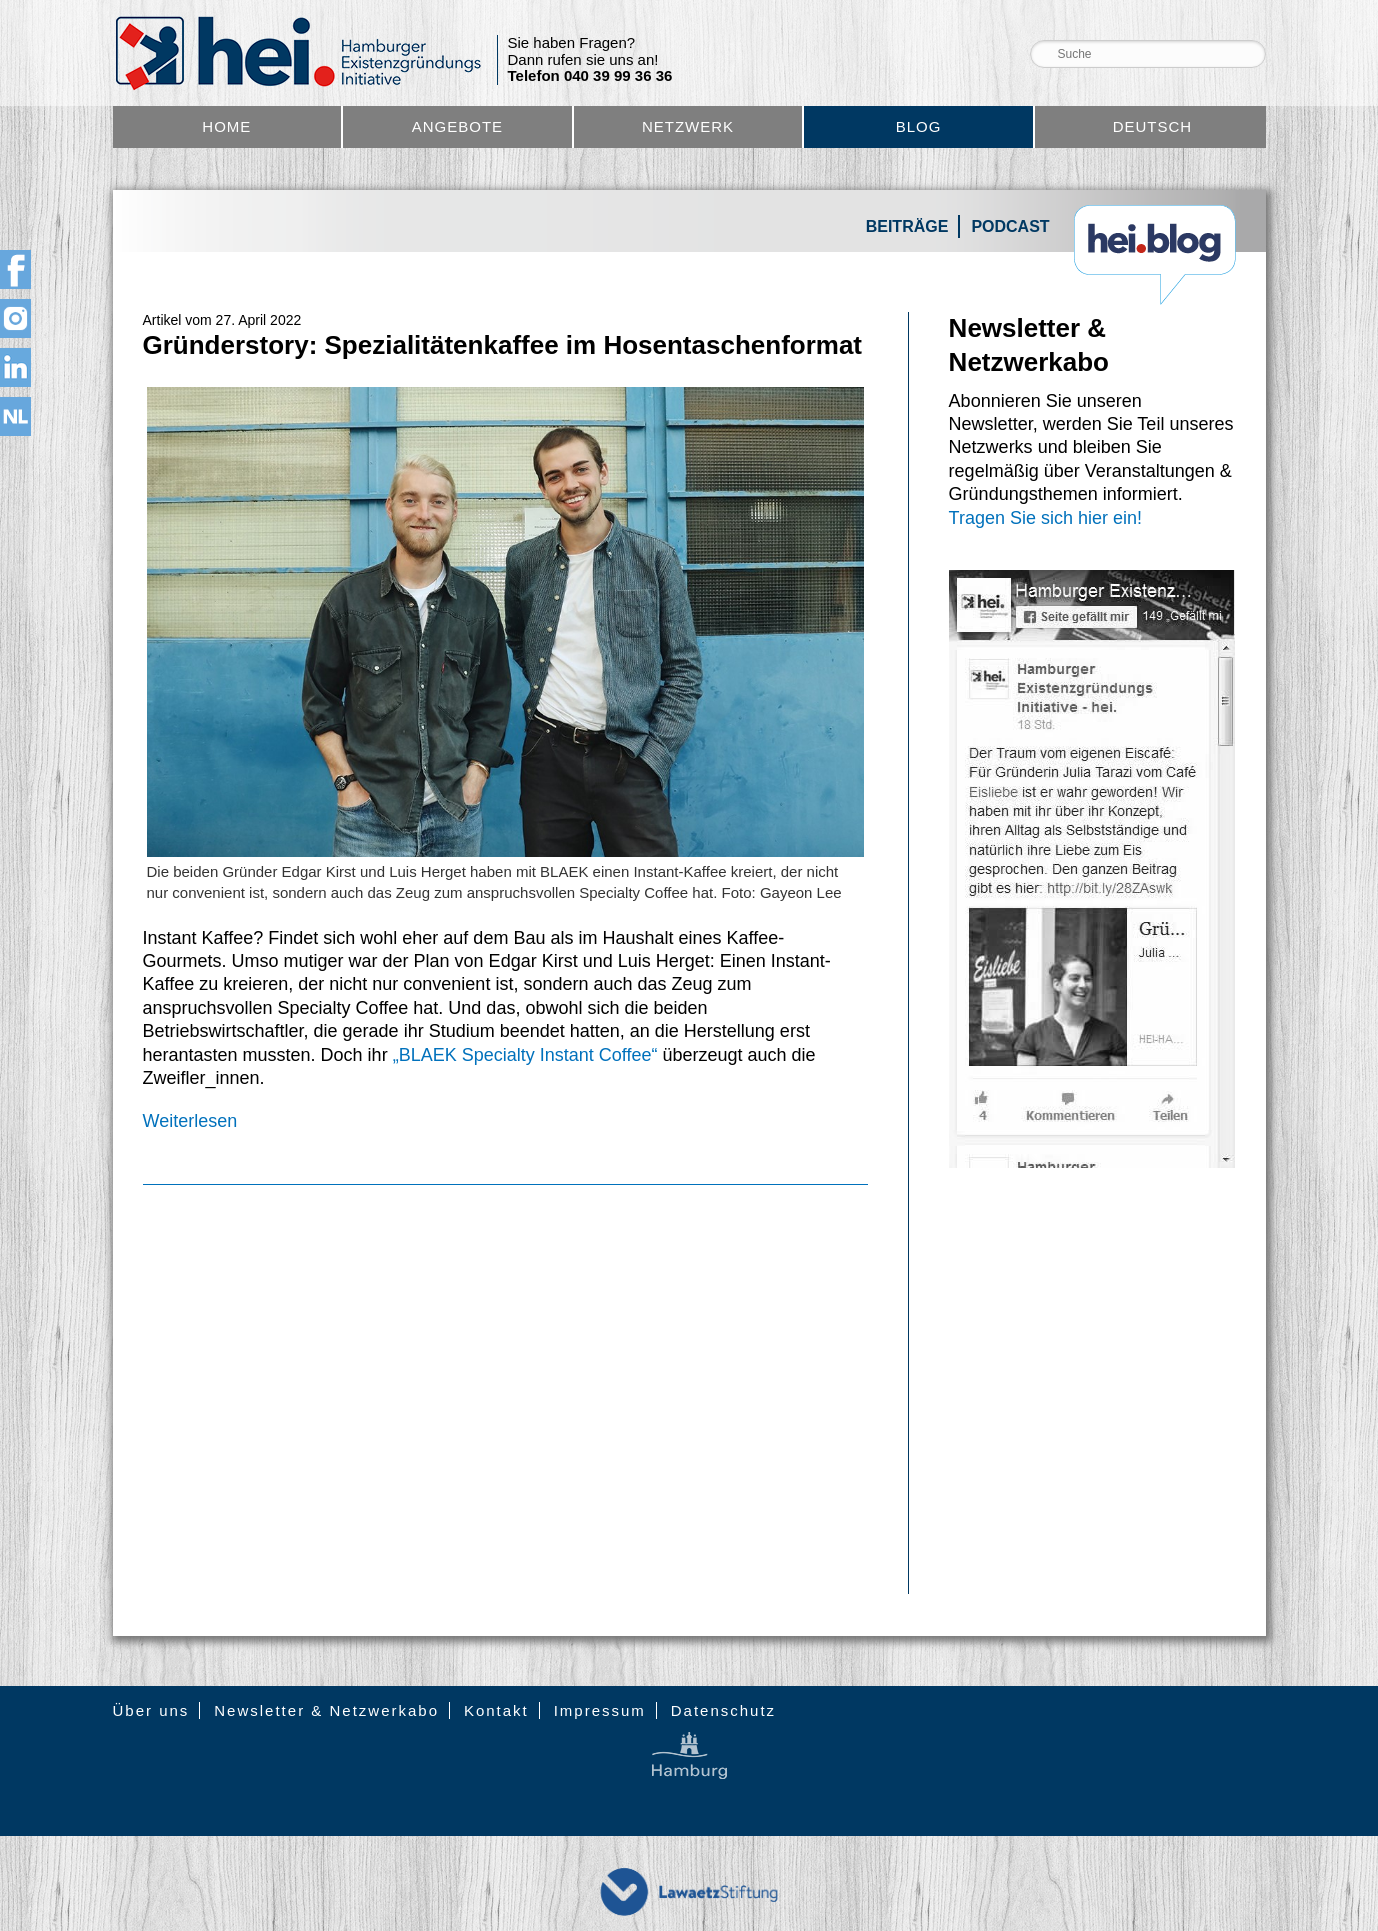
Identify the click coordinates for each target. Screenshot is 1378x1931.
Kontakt (496, 1710)
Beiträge (907, 226)
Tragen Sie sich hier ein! (1045, 518)
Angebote (457, 126)
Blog (919, 126)
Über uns (151, 1710)
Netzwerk (688, 126)
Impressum (600, 1710)
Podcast (1010, 226)
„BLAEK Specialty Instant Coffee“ (525, 1055)
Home (226, 126)
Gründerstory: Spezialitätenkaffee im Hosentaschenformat (503, 345)
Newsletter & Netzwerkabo (326, 1710)
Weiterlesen (190, 1121)
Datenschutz (723, 1710)
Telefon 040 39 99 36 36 (590, 76)
